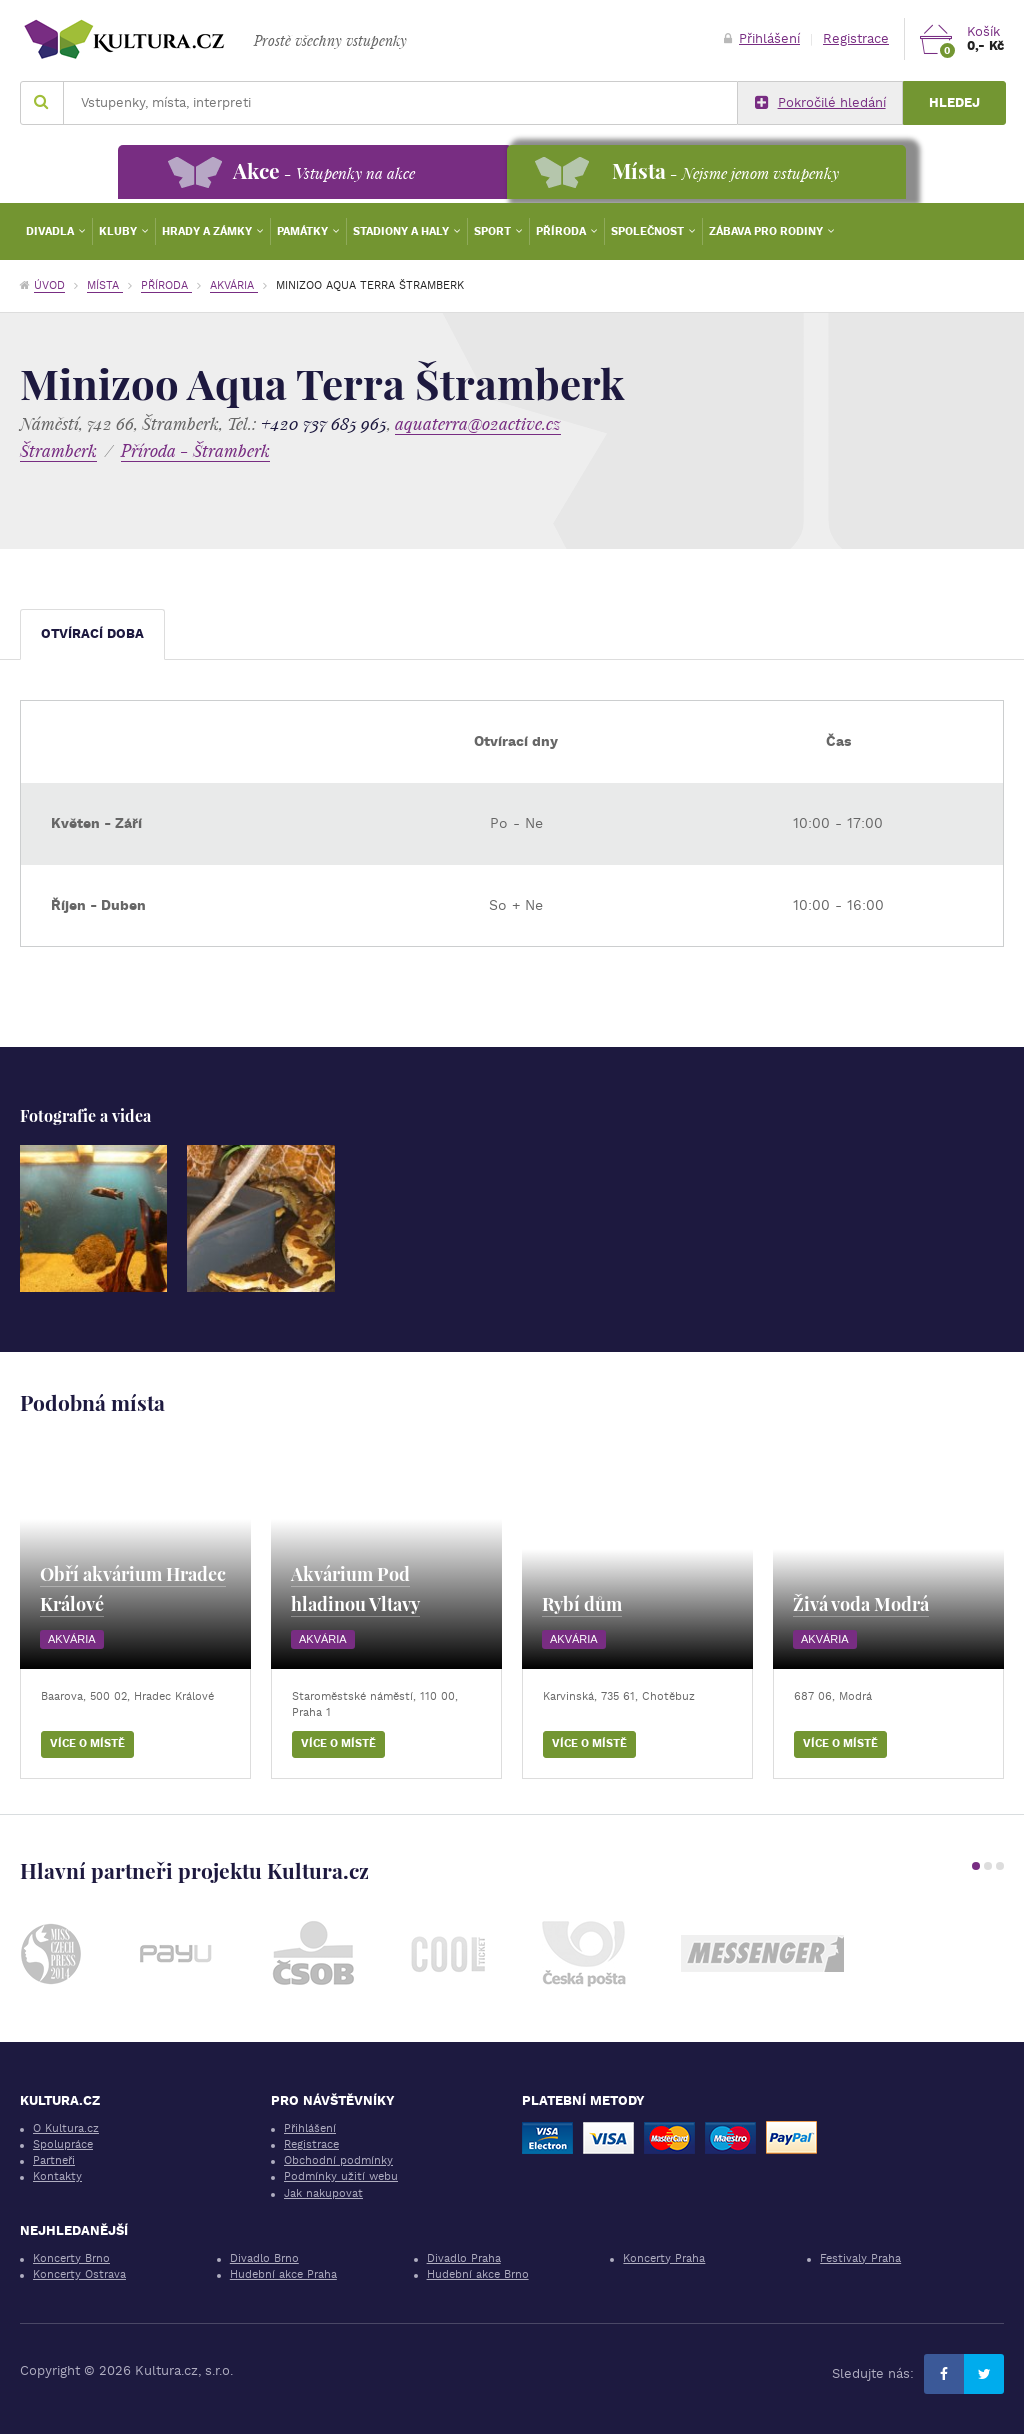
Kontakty (57, 2176)
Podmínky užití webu (341, 2176)
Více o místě (87, 1743)
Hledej (954, 102)
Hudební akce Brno (478, 2274)
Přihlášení (762, 38)
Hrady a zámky (208, 231)
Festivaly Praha (860, 2258)
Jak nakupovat (323, 2193)
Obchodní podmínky (338, 2160)
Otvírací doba (92, 633)
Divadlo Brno (264, 2258)
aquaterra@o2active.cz (478, 423)
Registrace (856, 38)
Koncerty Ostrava (79, 2274)
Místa (105, 285)
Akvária (234, 285)
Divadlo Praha (464, 2258)
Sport (494, 231)
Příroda (562, 231)
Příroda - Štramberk (195, 450)
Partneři (54, 2160)
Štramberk (58, 450)
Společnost (649, 231)
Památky (304, 231)
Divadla (51, 231)
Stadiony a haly (402, 231)
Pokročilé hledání (820, 103)
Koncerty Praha (664, 2258)
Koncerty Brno (71, 2258)
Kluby (119, 231)
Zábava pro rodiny (767, 231)
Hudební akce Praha (283, 2274)
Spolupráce (63, 2144)
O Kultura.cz (66, 2128)
